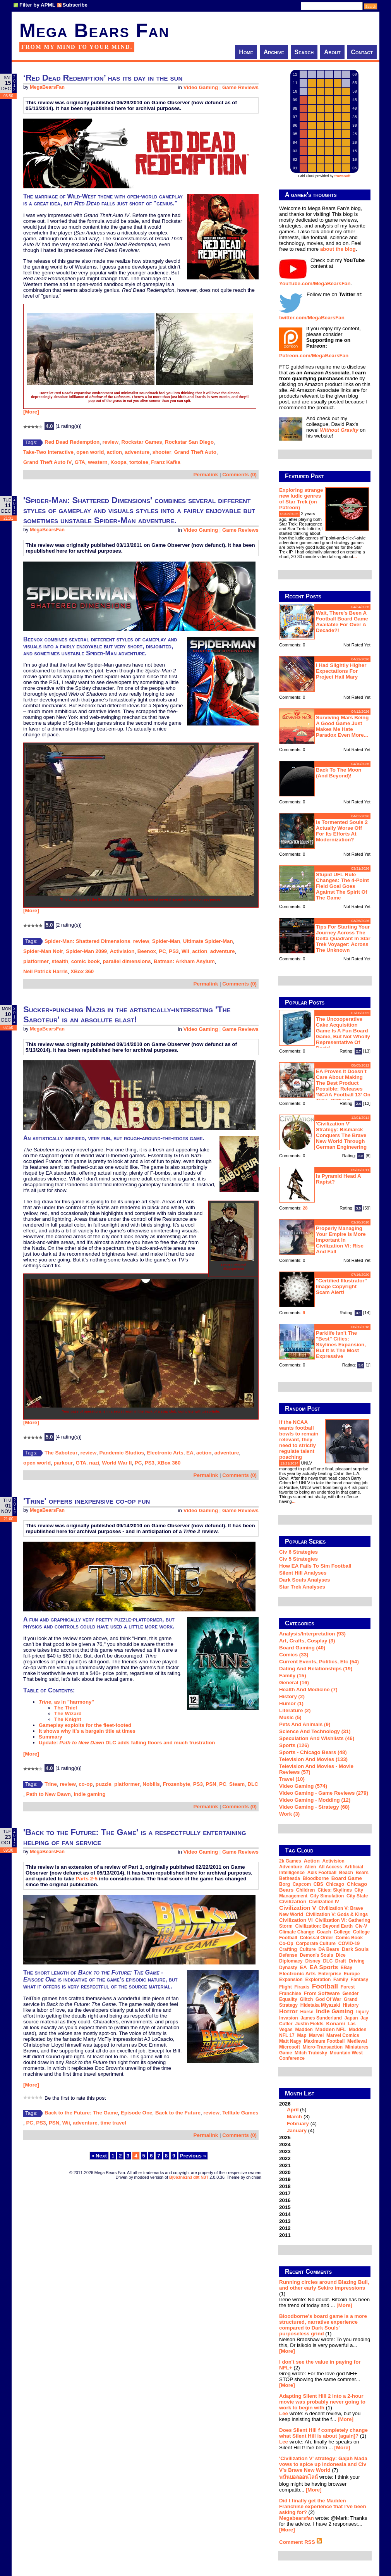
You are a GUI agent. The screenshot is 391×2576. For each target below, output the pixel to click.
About (332, 52)
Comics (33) (294, 1655)
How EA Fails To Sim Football (315, 1566)
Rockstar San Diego (189, 442)
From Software (322, 1993)
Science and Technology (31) (314, 1731)
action (114, 452)
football (325, 1986)
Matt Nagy (290, 2041)
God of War (328, 1999)
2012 (285, 2228)
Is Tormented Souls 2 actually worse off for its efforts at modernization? (342, 831)
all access (330, 1867)
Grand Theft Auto (195, 452)
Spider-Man (166, 941)
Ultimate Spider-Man (208, 941)
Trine (51, 1784)
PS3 (173, 951)
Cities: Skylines (334, 1890)
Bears (362, 1872)
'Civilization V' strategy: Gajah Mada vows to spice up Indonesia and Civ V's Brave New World (323, 2464)
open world (90, 452)
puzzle (103, 1784)
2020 (285, 2172)
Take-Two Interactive (48, 452)
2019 (285, 2179)
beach (346, 1872)
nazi (94, 1463)
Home (246, 52)
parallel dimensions (127, 961)
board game (346, 1878)
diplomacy (291, 1961)
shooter (162, 452)
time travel (113, 2123)
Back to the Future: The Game (81, 2113)
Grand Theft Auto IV (47, 462)
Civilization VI (296, 1920)
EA (190, 1453)
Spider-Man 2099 (86, 951)
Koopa (118, 462)
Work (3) (289, 1814)
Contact (362, 52)
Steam (237, 1784)
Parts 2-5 (87, 1879)
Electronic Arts (165, 1453)
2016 (285, 2200)
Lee (283, 2413)
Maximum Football (324, 2041)
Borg (284, 1884)
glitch (306, 1999)
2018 (285, 2186)
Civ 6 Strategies (298, 1552)
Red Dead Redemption (72, 442)
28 (305, 1208)
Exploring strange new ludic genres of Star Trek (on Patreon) (301, 498)
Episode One (136, 2113)
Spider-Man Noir (43, 951)
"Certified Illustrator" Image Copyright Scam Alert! (341, 1286)
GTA (80, 462)
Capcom (302, 1884)
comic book (85, 961)
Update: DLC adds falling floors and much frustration (127, 1742)
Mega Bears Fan (94, 30)
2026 (324, 2117)
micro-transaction (323, 2047)
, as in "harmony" (66, 1702)
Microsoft (289, 2047)
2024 (285, 2144)
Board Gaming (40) (302, 1648)
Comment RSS (300, 2542)
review (111, 442)
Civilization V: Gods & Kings (336, 1914)
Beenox (146, 951)
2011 (285, 2235)
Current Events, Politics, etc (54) (319, 1661)
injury (362, 2011)
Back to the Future (178, 2113)
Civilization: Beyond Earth (324, 1926)
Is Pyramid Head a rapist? (338, 1179)
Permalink (206, 474)
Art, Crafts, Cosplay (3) (307, 1641)
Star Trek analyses (302, 1587)
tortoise (138, 462)
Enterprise (329, 1973)
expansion (291, 1979)
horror (288, 2011)
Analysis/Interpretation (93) (312, 1634)
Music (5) (290, 1717)
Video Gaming (200, 87)
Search (304, 52)
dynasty (288, 1967)
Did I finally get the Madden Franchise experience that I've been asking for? (322, 2506)
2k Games (290, 1861)
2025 (285, 2137)
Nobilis (150, 1784)
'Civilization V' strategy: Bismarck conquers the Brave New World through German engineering (341, 1135)
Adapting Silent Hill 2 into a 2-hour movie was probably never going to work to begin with (322, 2402)
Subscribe (75, 5)
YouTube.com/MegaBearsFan (315, 283)
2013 (285, 2221)
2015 (285, 2207)
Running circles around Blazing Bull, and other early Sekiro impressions (324, 2285)
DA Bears (328, 1949)
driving (357, 1961)
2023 (285, 2151)
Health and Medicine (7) (308, 1689)
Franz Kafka (165, 462)
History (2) (292, 1696)
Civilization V (297, 1907)
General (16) (294, 1682)
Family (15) (292, 1675)
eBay (346, 1967)
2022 (285, 2158)
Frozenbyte (176, 1784)
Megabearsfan (296, 2518)
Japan (351, 2018)
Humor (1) (291, 1703)
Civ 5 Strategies (298, 1559)
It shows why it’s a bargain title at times (87, 1731)
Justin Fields (309, 2023)
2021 (285, 2165)
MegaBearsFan (47, 87)
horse (306, 2011)
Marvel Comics (342, 2035)
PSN (211, 1784)
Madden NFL (330, 2029)
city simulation (327, 1896)
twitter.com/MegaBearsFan (312, 317)
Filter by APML (37, 5)
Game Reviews (240, 87)
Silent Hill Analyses (302, 1573)
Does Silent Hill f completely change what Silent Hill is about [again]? (323, 2433)
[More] (31, 412)
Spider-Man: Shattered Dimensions (87, 941)
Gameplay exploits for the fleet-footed (85, 1725)
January (297, 2130)
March (294, 2116)
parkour (63, 1463)
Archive (274, 52)
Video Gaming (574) (303, 1786)
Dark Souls (355, 1949)
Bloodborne (316, 1878)
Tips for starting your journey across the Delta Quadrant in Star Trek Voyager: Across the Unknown (343, 938)
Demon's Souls (316, 1955)
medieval (357, 2041)
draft (340, 1961)
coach (324, 1932)
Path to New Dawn (48, 1794)
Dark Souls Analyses (304, 1580)
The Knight (67, 1719)
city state (357, 1896)
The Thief (65, 1708)
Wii (185, 951)
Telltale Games (240, 2113)
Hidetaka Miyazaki (320, 2005)
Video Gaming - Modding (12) (314, 1800)
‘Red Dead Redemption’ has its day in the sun (102, 78)
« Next (99, 2156)
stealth (59, 961)
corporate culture (316, 1943)
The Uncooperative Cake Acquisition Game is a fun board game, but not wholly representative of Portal (343, 1033)
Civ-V (361, 1926)
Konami (335, 2023)
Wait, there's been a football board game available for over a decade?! (342, 621)
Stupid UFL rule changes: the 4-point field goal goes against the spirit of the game (342, 886)
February (298, 2123)
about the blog (338, 249)
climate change (296, 1932)
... (355, 556)
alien (310, 1867)
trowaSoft (342, 176)
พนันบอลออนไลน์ (298, 2477)
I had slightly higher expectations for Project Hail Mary (341, 671)
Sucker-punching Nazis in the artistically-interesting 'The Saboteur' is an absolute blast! (127, 1014)
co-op (86, 1784)
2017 (285, 2193)
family (340, 1979)
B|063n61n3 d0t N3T (188, 2177)
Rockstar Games (142, 442)
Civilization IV (324, 1901)
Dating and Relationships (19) (315, 1668)
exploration (318, 1979)
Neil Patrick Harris (45, 971)
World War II (117, 1463)
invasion (288, 2018)
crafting (288, 1949)
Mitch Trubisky (311, 2053)
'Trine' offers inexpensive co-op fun (86, 1501)
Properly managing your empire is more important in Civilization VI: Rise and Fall (341, 1239)
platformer (36, 961)
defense (288, 1955)
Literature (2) (294, 1710)
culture (308, 1949)
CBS (318, 1884)
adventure (137, 452)
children (305, 1890)
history (350, 2005)
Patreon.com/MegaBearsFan (313, 355)
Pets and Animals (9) (304, 1724)
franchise (290, 1993)
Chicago (335, 1884)
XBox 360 (82, 971)
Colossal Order (316, 1937)
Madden (303, 2029)
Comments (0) (239, 474)
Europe (352, 1973)
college (342, 1932)
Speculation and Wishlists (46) (316, 1738)
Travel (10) (292, 1779)
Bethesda (289, 1878)
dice (340, 1955)
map (302, 2035)
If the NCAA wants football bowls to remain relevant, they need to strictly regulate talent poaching (298, 1439)
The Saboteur (61, 1453)
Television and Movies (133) (313, 1759)
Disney (312, 1961)
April (292, 2109)
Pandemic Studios (121, 1453)
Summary (50, 1737)
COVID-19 (349, 1943)
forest (348, 1987)
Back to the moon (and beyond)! (339, 773)
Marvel (316, 2035)
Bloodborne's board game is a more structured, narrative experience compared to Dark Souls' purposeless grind (323, 2324)
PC (162, 951)
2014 (285, 2214)
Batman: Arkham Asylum (184, 961)
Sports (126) (294, 1745)
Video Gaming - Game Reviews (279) (323, 1793)
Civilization (292, 1901)
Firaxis (301, 1987)
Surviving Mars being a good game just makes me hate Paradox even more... (342, 726)
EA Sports (324, 1967)
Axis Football (321, 1872)
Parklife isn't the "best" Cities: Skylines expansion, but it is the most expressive (341, 1344)
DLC (252, 1784)
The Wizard (68, 1713)
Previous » (193, 2156)
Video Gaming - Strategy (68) (314, 1807)
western (97, 462)
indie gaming (89, 1794)
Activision (122, 951)
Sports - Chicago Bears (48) (313, 1752)
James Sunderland (321, 2018)
